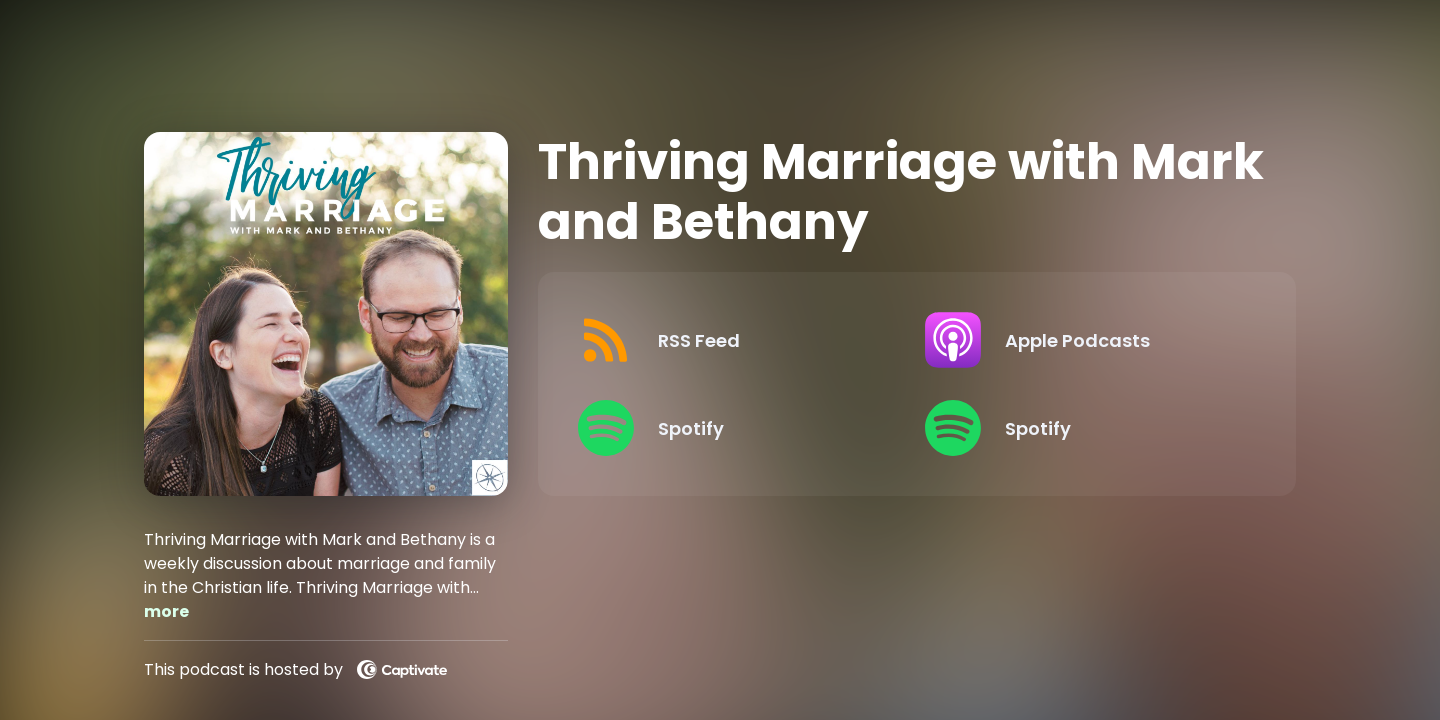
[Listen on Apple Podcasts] (1082, 340)
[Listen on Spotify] (735, 428)
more (166, 611)
